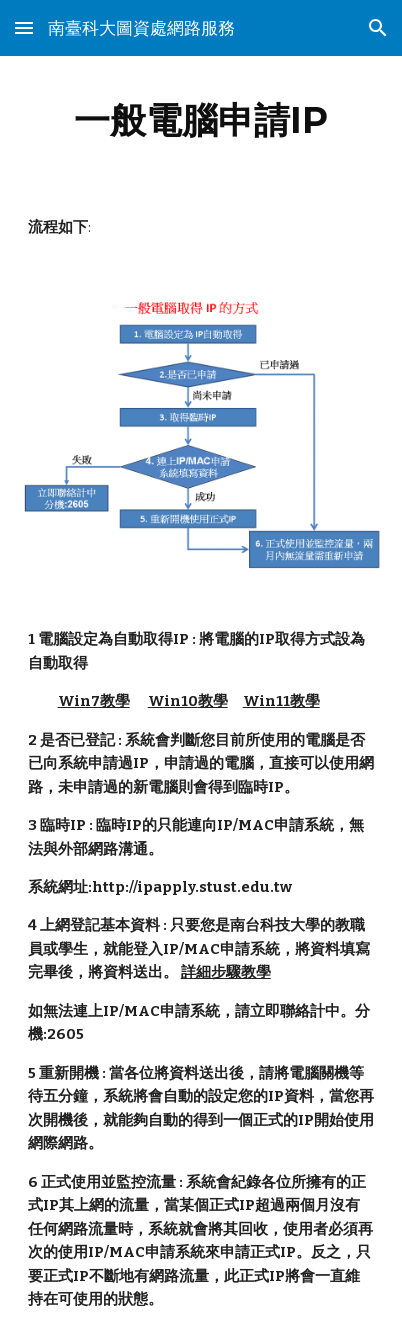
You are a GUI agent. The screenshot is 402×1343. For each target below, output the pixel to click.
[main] (201, 120)
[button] (24, 27)
